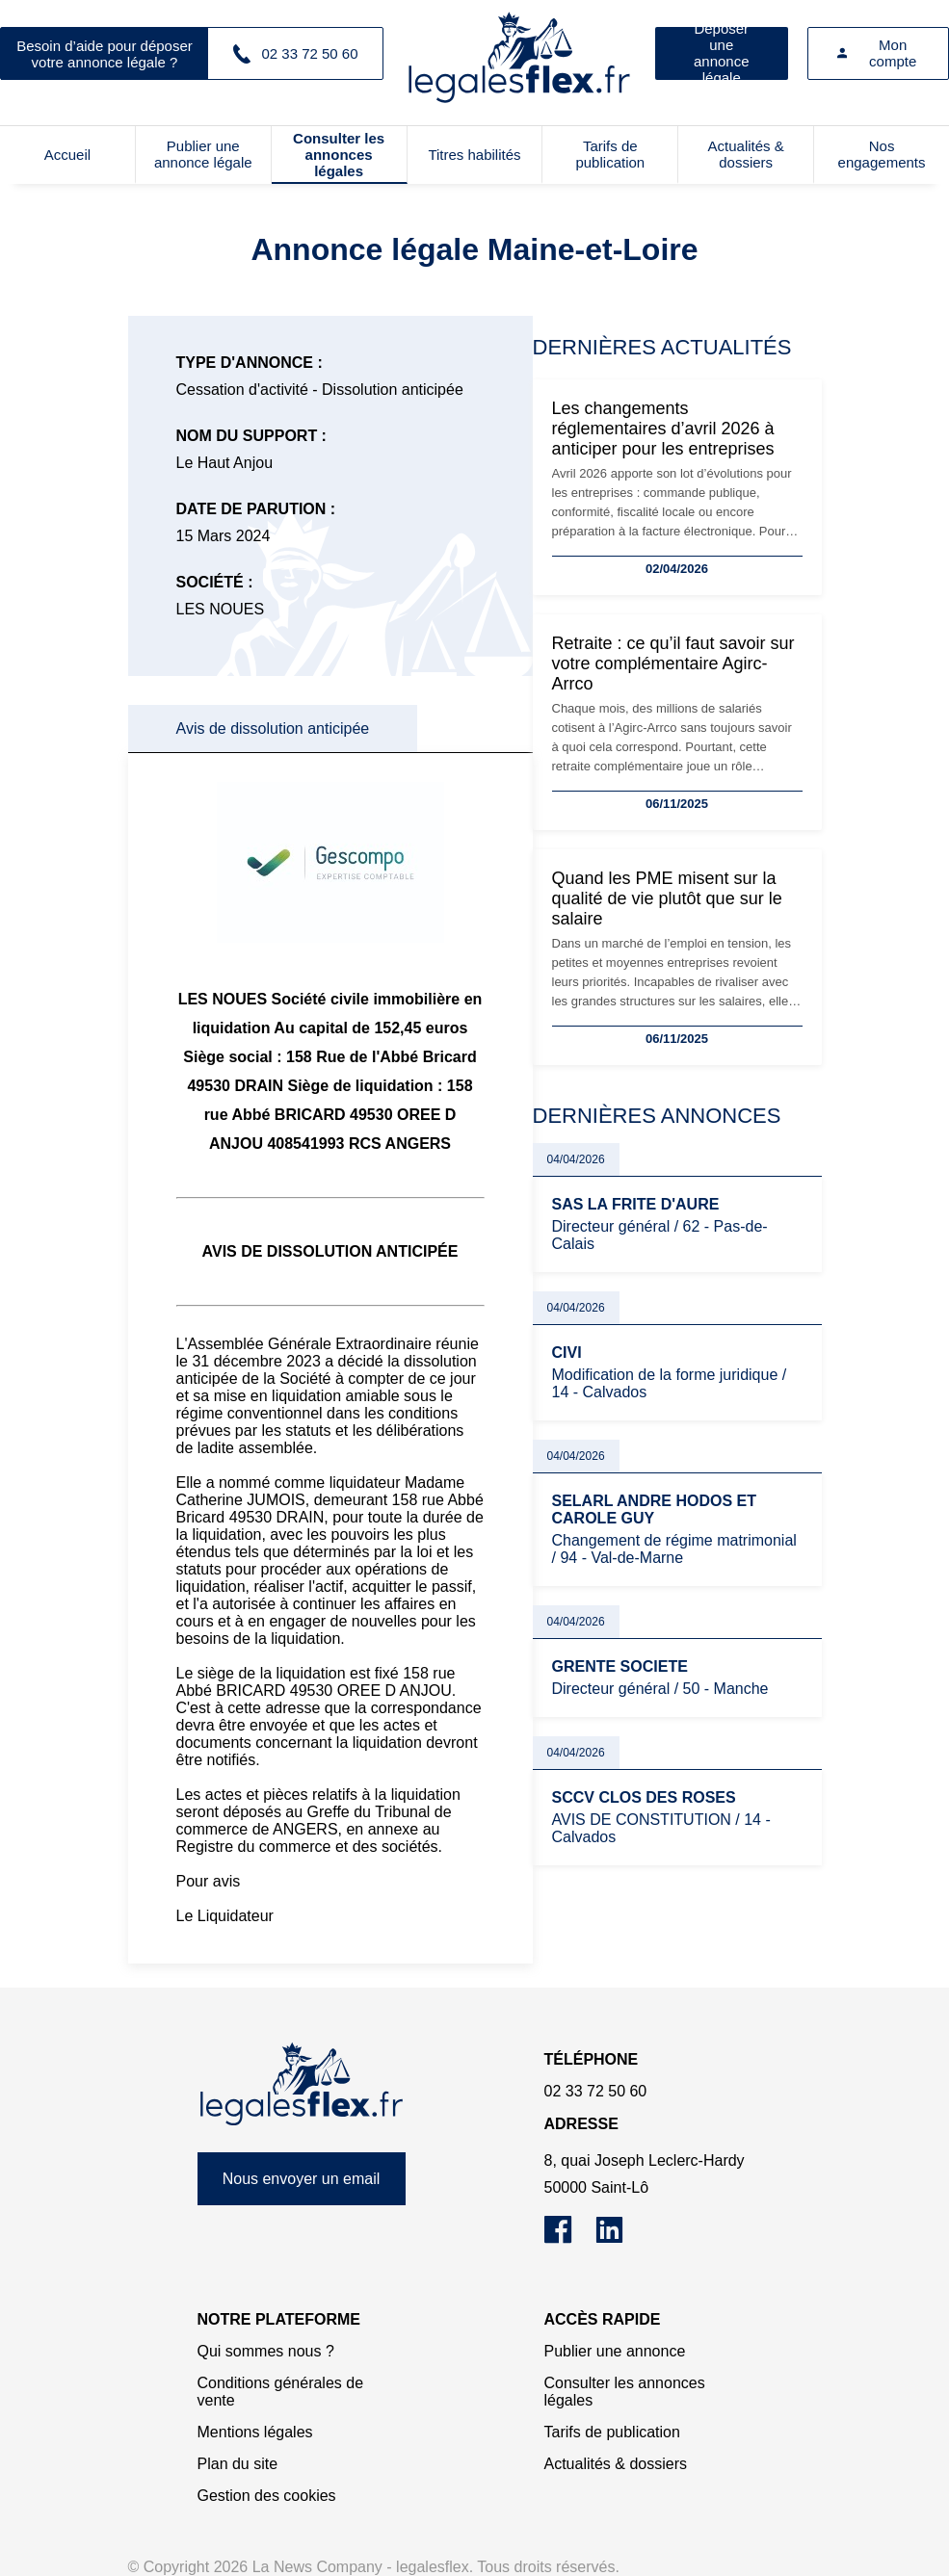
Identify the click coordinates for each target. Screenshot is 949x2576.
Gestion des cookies (267, 2495)
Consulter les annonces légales (338, 154)
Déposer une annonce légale (722, 53)
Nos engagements (882, 154)
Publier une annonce (615, 2351)
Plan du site (238, 2464)
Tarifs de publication (610, 154)
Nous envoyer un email (302, 2179)
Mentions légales (255, 2432)
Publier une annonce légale (203, 154)
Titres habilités (474, 154)
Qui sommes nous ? (266, 2351)
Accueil (67, 154)
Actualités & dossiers (746, 154)
